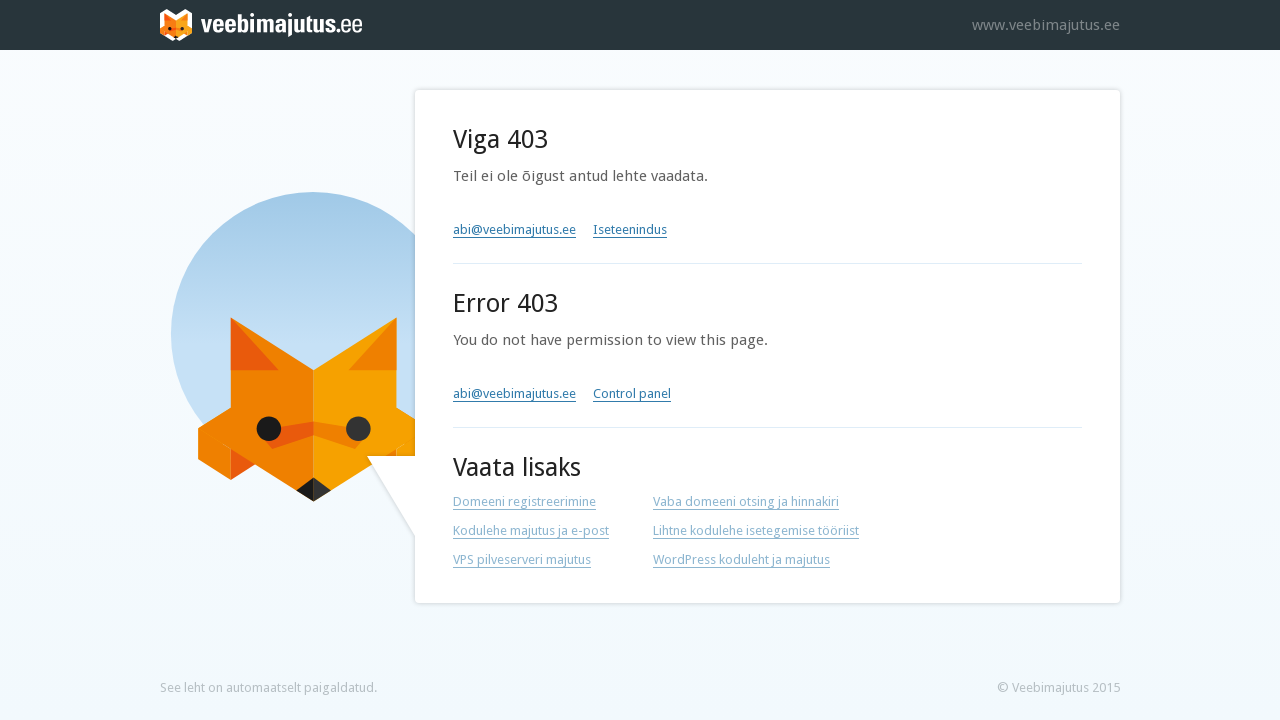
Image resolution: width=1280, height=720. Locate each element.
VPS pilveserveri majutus (522, 559)
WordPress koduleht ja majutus (741, 559)
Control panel (632, 393)
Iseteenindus (630, 229)
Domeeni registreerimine (524, 501)
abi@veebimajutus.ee (514, 229)
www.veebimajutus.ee (1046, 25)
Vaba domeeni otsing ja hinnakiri (746, 501)
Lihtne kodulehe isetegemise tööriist (756, 530)
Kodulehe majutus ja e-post (531, 530)
